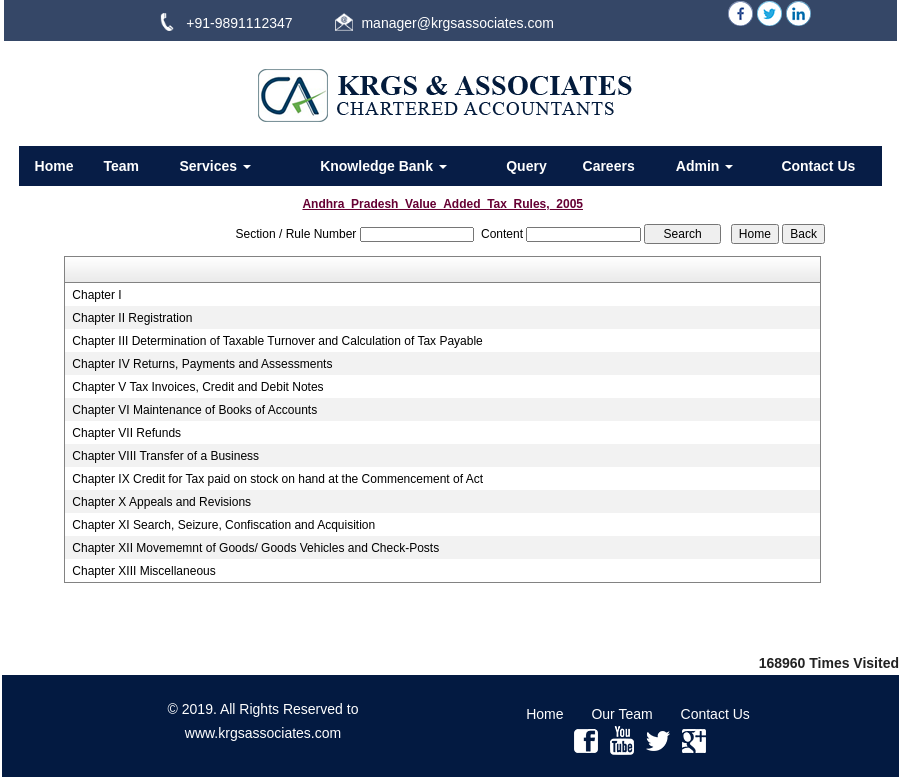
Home (54, 166)
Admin (704, 166)
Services (215, 166)
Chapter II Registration (132, 318)
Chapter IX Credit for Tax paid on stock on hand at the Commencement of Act (277, 479)
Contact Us (818, 166)
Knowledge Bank (383, 166)
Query (526, 166)
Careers (609, 166)
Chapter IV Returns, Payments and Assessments (202, 364)
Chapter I (96, 295)
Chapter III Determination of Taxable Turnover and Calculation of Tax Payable (277, 341)
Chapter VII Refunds (126, 433)
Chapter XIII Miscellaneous (143, 571)
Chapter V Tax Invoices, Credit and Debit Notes (197, 387)
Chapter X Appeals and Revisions (161, 502)
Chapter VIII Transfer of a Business (165, 456)
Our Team (621, 714)
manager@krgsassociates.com (457, 23)
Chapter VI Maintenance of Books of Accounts (194, 410)
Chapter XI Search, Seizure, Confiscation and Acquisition (223, 525)
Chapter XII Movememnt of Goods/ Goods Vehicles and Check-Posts (255, 548)
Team (122, 166)
